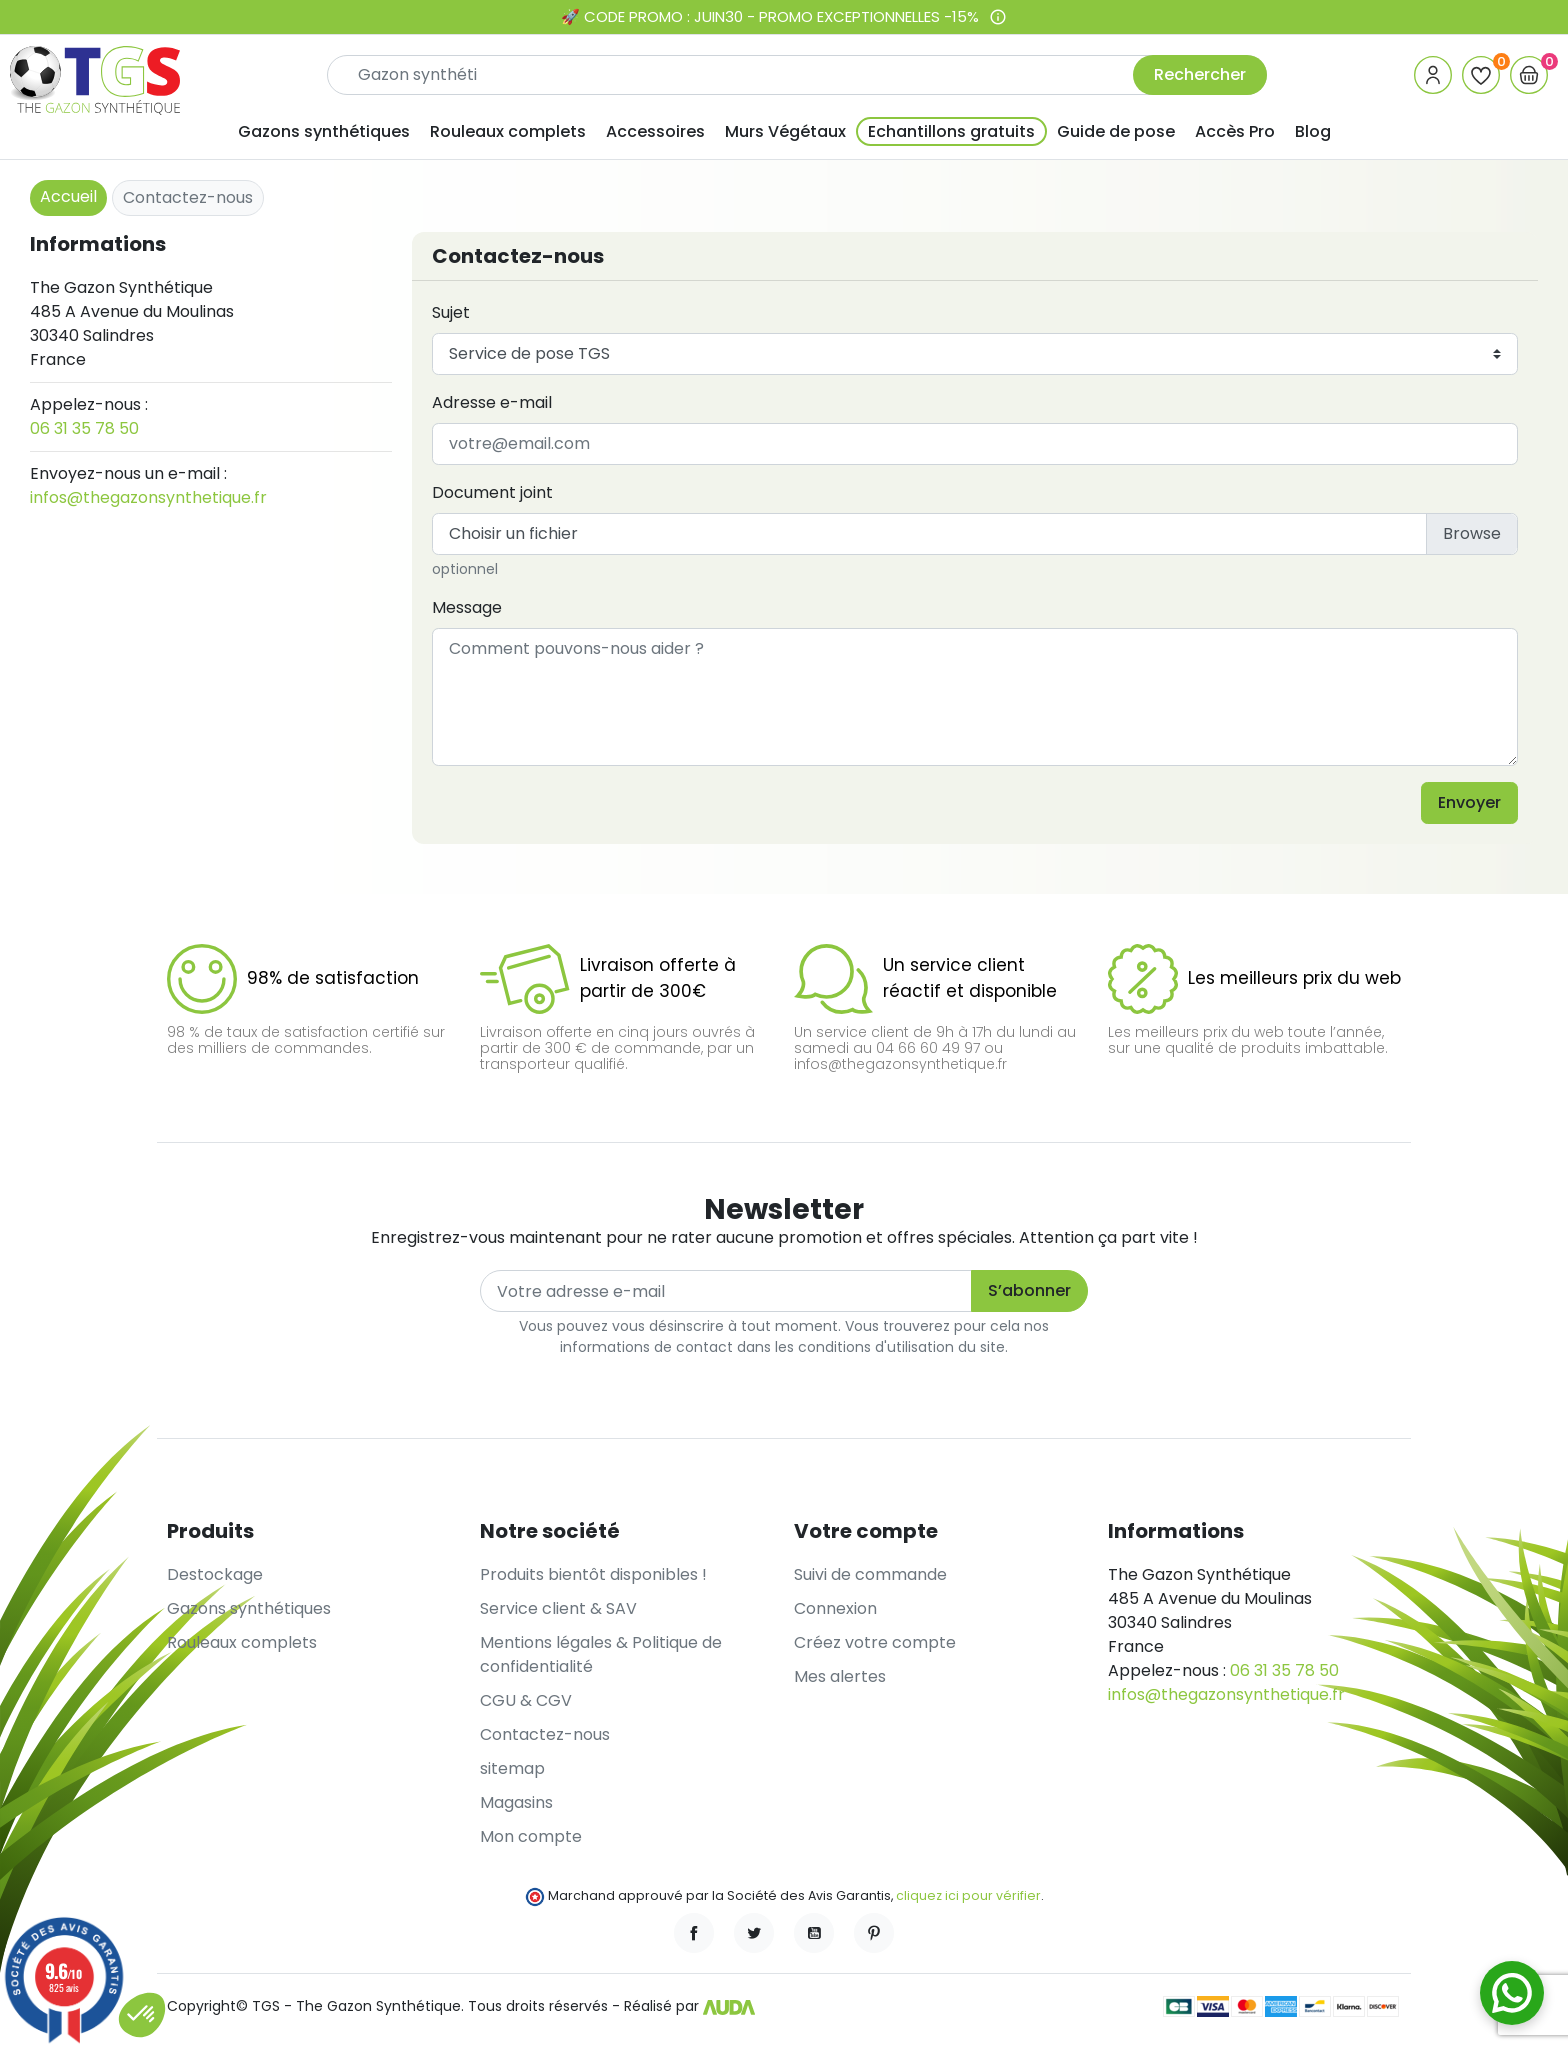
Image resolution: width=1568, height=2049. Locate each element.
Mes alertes (840, 1676)
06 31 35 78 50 (84, 428)
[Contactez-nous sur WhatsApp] (1512, 1993)
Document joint (492, 492)
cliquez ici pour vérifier (968, 1895)
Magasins (516, 1802)
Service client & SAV (558, 1608)
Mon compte (531, 1836)
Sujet (451, 312)
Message (467, 607)
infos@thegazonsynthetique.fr (148, 497)
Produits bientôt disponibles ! (593, 1574)
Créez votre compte (875, 1642)
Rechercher (1200, 74)
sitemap (512, 1768)
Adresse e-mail (492, 402)
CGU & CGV (526, 1700)
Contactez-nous (545, 1734)
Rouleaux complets (242, 1642)
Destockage (215, 1574)
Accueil (68, 196)
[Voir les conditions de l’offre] (998, 17)
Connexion (835, 1608)
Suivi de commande (870, 1574)
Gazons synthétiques (249, 1608)
